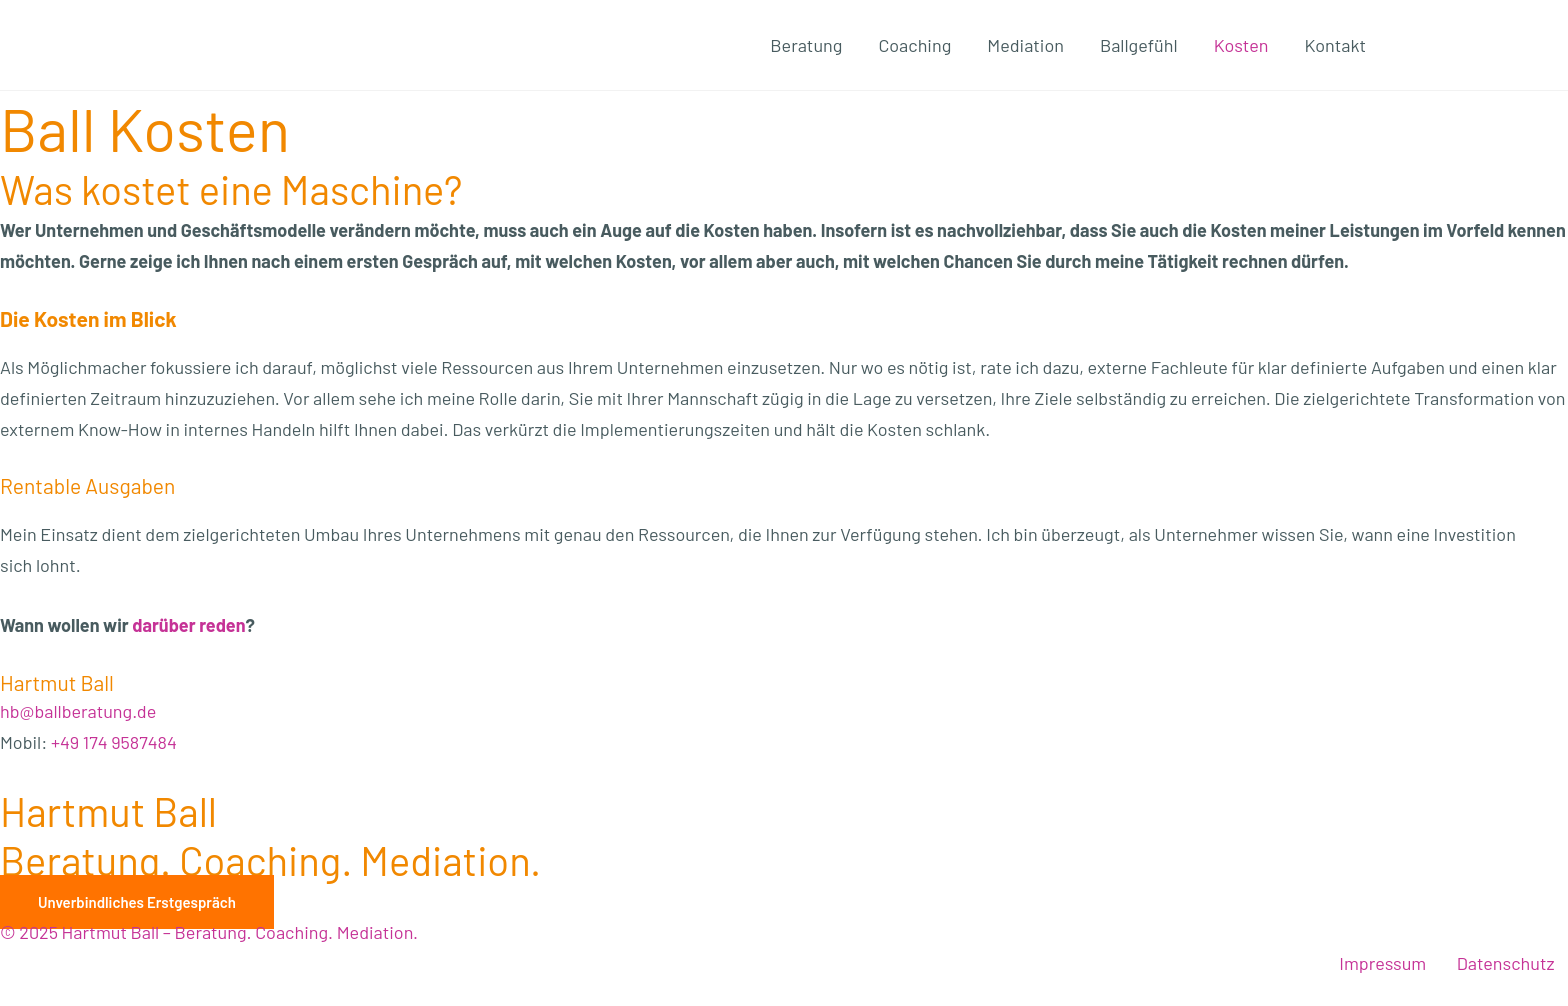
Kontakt (1335, 45)
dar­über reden (188, 625)
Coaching (914, 45)
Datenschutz (1506, 963)
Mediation (1025, 45)
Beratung (806, 45)
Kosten (1241, 45)
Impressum (1382, 963)
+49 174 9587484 (114, 742)
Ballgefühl (1139, 45)
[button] (137, 902)
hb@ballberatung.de (78, 711)
